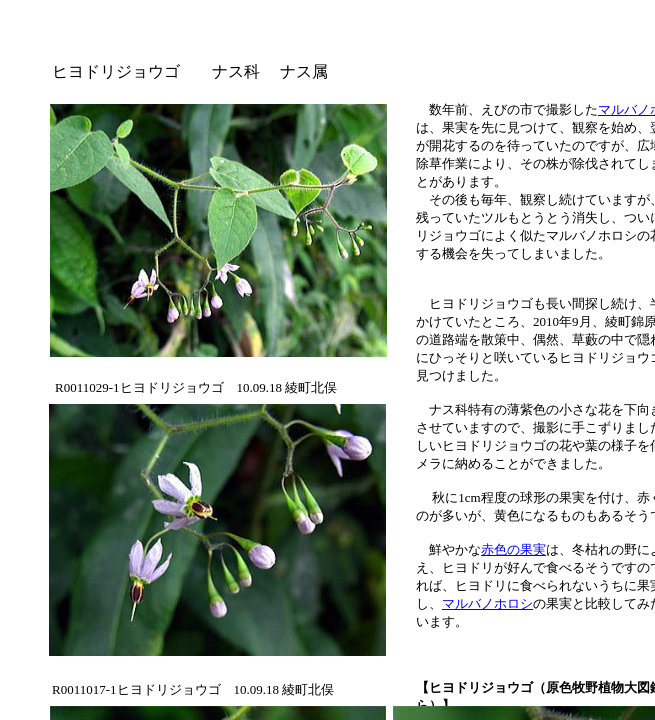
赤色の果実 (513, 549)
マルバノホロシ (487, 603)
